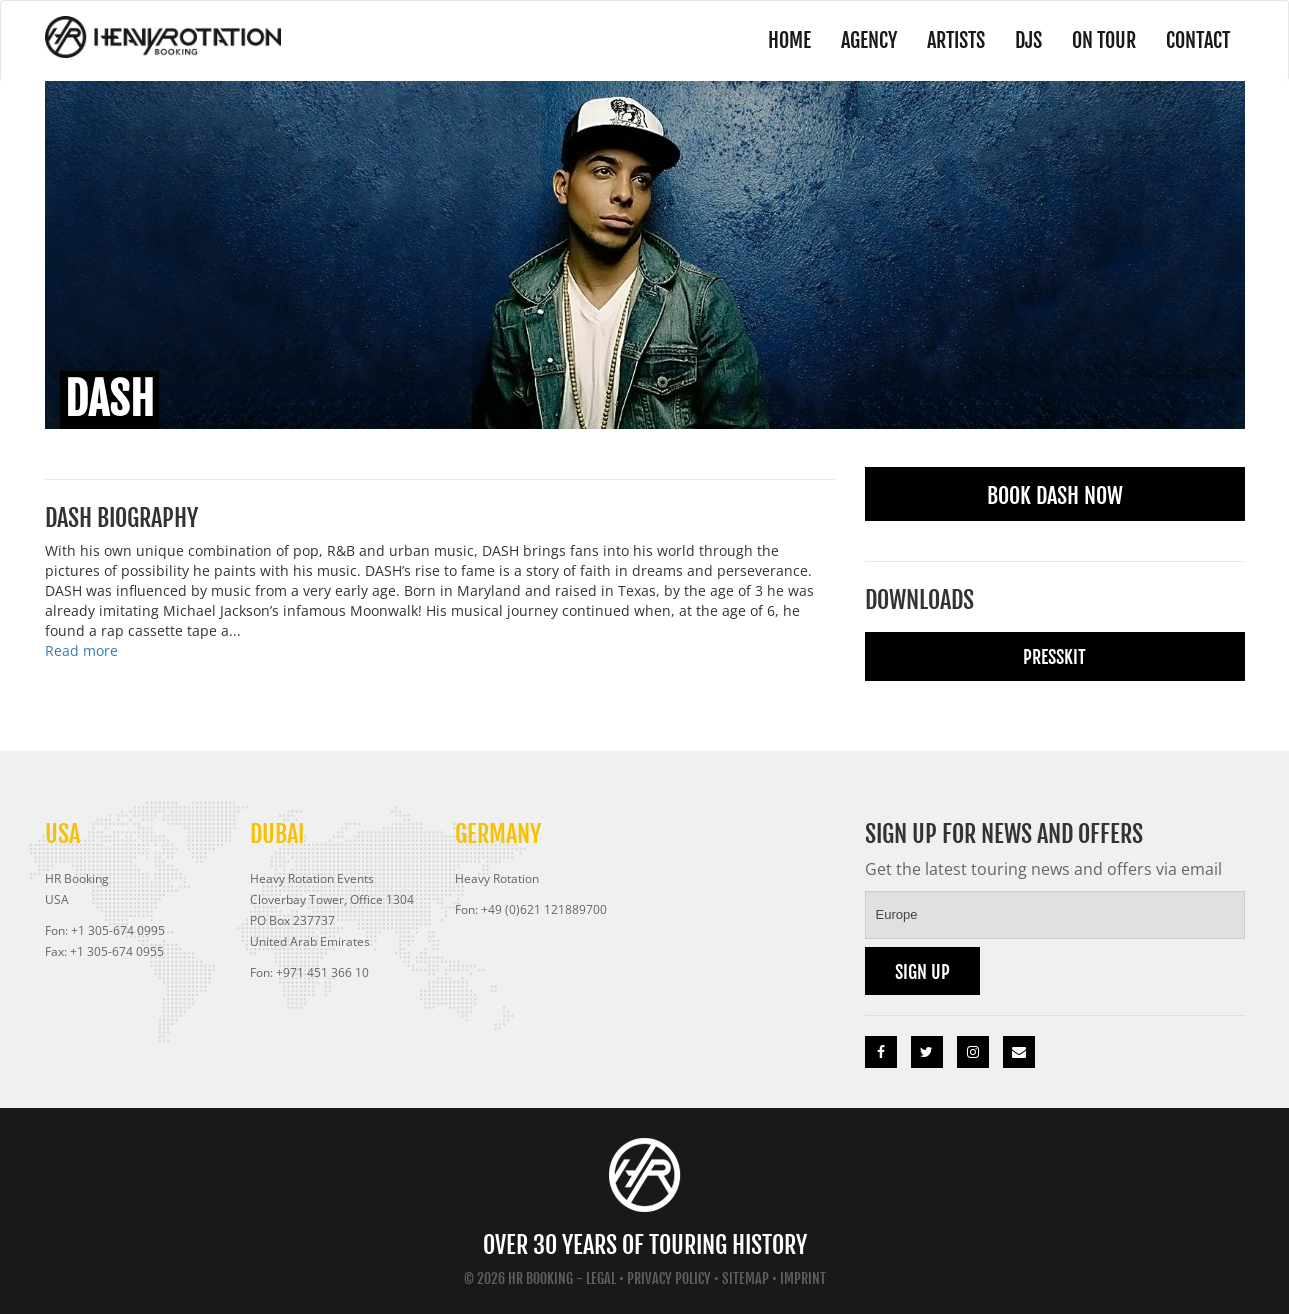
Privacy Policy (669, 1278)
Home (789, 40)
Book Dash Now (1055, 495)
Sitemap (745, 1278)
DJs (1028, 40)
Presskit (1054, 657)
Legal (601, 1278)
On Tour (1104, 40)
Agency (869, 40)
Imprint (803, 1278)
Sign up (922, 972)
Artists (956, 40)
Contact (1198, 40)
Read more (81, 650)
